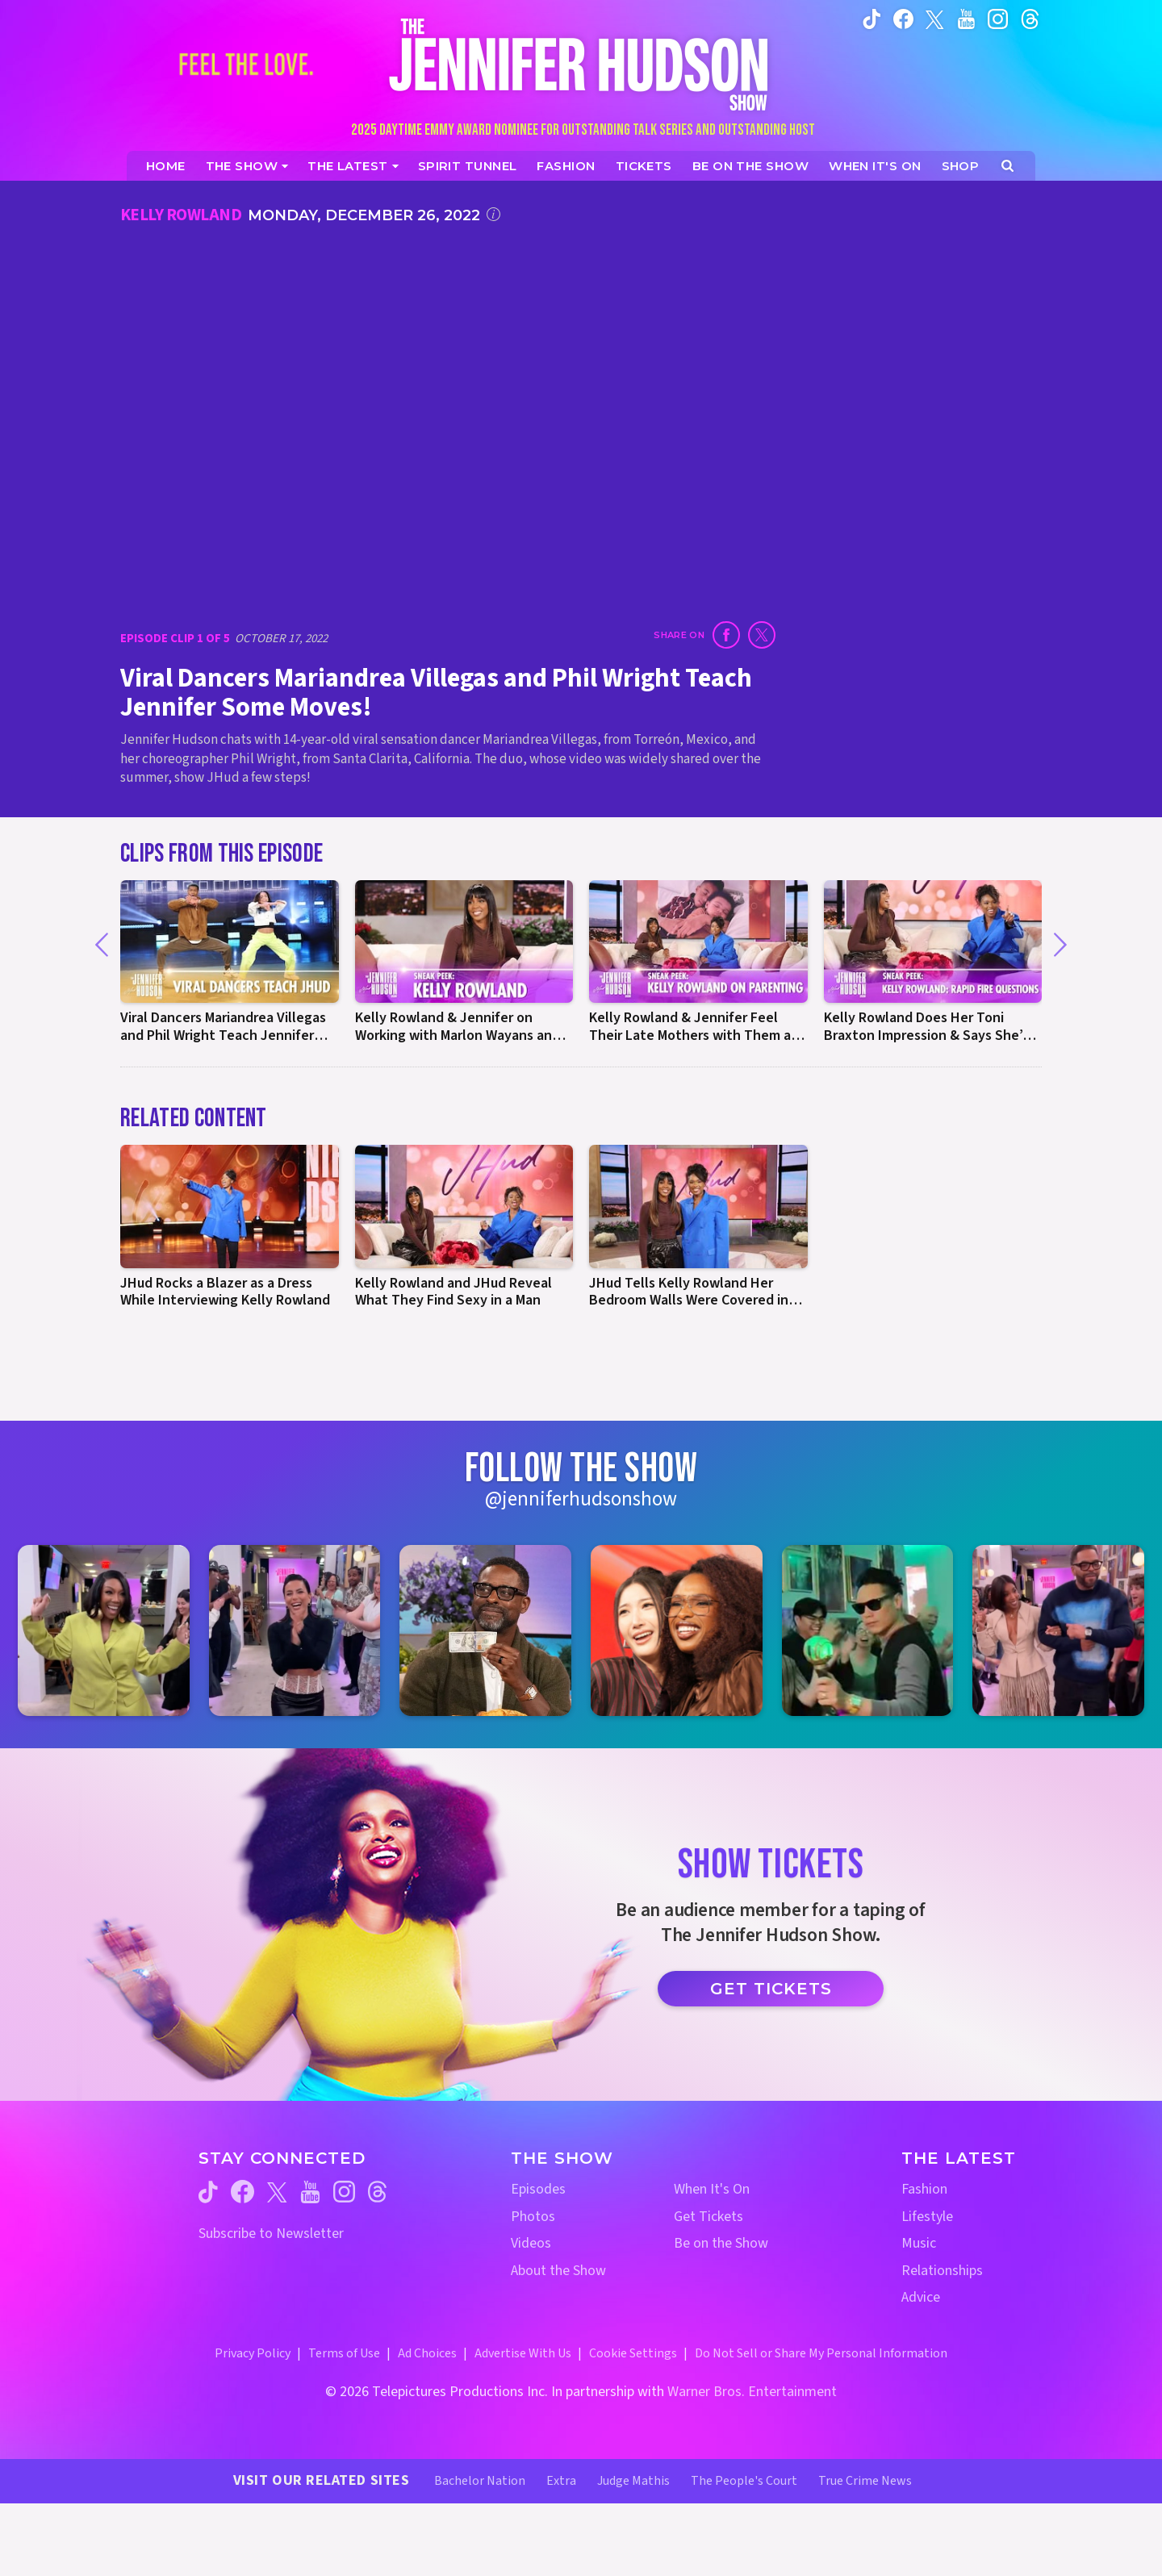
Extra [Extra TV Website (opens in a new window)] (561, 2481)
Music (918, 2243)
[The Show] (247, 166)
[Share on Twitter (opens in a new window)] (761, 635)
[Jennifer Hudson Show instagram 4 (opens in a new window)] (677, 1631)
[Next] (1060, 945)
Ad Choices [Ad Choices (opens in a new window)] (427, 2353)
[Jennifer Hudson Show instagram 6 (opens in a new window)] (1058, 1631)
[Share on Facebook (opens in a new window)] (726, 635)
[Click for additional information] (493, 214)
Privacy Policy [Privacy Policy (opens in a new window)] (252, 2353)
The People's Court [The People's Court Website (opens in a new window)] (744, 2481)
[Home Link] (581, 64)
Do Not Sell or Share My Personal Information (821, 2353)
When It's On (712, 2189)
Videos (531, 2243)
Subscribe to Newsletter (271, 2233)
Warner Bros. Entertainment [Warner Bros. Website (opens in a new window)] (752, 2392)
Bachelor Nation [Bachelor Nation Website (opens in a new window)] (479, 2481)
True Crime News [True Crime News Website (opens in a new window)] (865, 2481)
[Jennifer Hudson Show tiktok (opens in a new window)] (872, 18)
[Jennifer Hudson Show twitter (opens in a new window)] (935, 18)
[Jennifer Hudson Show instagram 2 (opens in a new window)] (295, 1631)
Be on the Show (721, 2243)
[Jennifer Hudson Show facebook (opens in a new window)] (903, 18)
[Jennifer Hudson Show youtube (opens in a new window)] (966, 18)
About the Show (558, 2270)
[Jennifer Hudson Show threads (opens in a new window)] (377, 2191)
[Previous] (102, 945)
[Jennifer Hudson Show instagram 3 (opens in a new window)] (485, 1631)
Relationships (942, 2270)
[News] (353, 166)
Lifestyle (927, 2216)
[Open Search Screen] (1007, 166)
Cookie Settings (633, 2353)
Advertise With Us (522, 2353)
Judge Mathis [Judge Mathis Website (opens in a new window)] (633, 2481)
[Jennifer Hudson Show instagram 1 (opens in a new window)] (104, 1631)
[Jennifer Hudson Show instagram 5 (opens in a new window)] (868, 1631)
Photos (533, 2216)
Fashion (924, 2189)
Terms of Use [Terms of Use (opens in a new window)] (344, 2353)
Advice (920, 2297)
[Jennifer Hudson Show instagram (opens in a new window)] (998, 18)
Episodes (538, 2189)
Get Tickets (771, 1988)
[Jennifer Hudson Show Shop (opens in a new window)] (961, 166)
